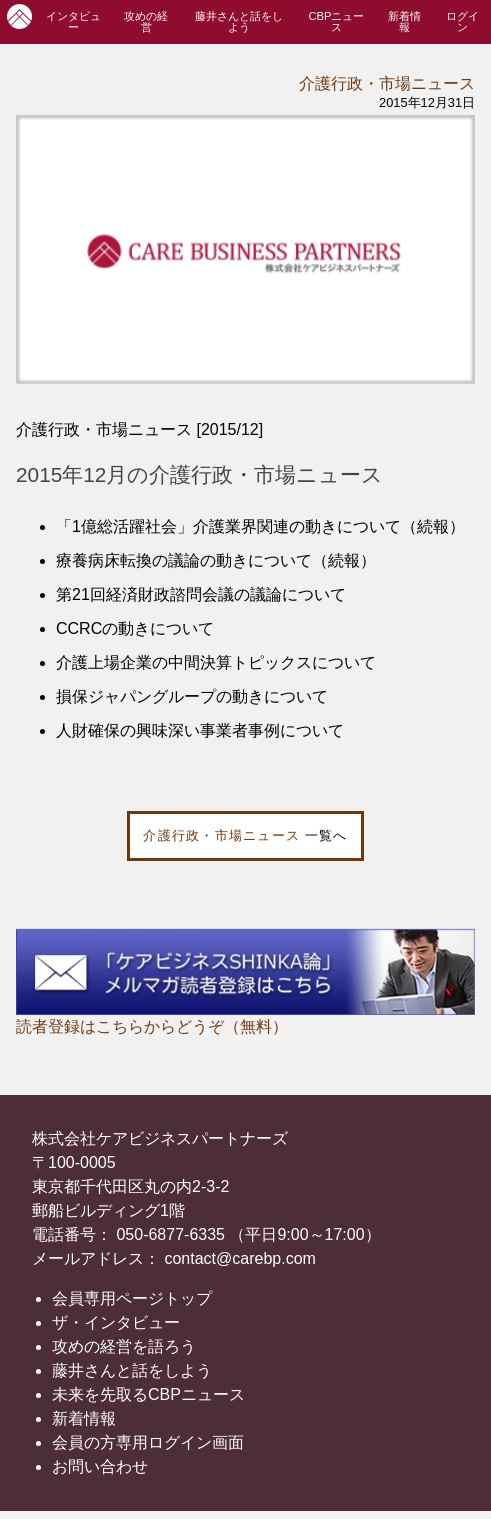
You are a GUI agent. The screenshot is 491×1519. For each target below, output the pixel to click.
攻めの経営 (146, 21)
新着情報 (404, 21)
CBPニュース (336, 21)
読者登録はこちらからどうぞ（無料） (152, 1026)
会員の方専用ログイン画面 (148, 1442)
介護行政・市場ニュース (387, 83)
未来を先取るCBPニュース (148, 1394)
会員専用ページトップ (132, 1298)
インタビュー (73, 21)
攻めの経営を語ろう (124, 1346)
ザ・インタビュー (116, 1322)
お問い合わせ (100, 1466)
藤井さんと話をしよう (239, 21)
